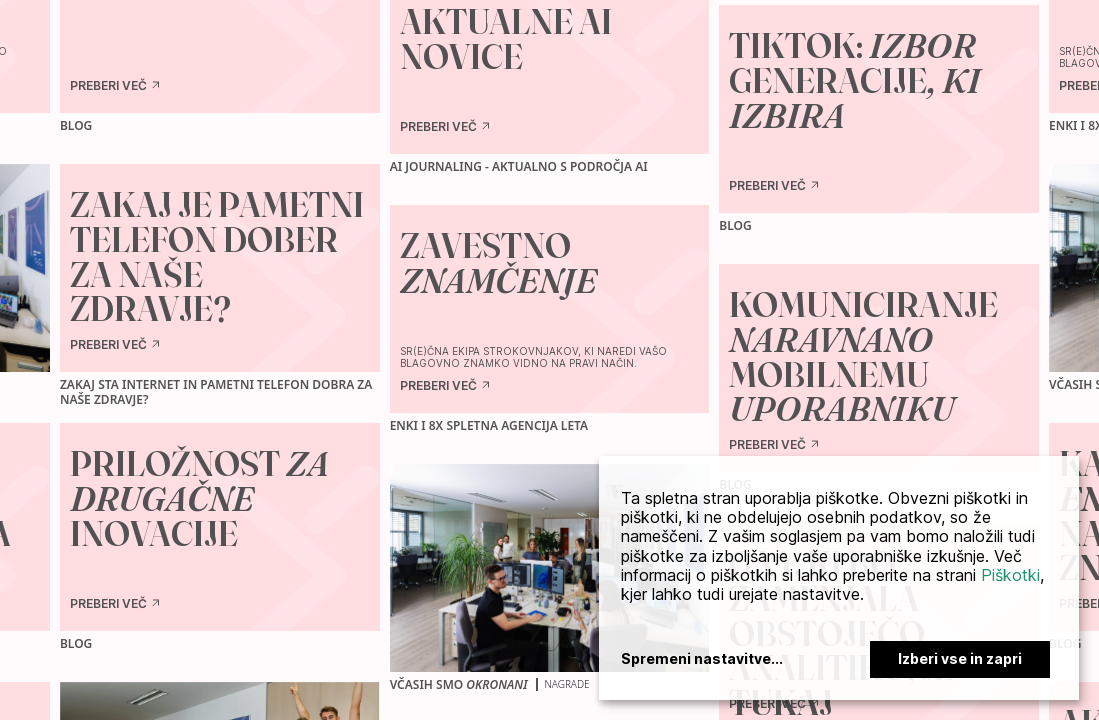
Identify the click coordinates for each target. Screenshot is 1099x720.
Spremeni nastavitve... (702, 659)
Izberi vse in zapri (960, 658)
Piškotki (1010, 575)
